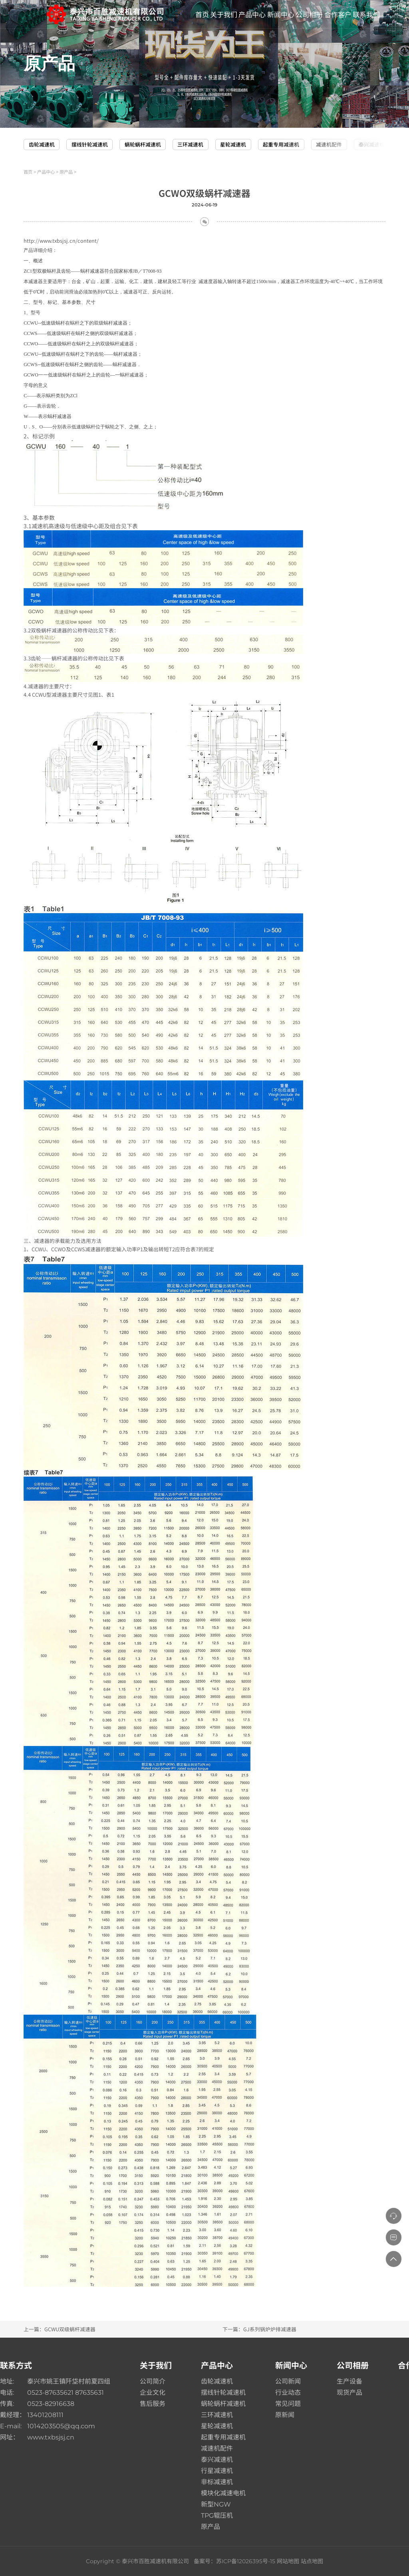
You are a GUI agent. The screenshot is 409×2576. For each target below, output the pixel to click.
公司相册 (353, 2365)
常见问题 (288, 2404)
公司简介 (152, 2381)
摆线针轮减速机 (89, 144)
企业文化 (152, 2392)
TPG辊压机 (217, 2515)
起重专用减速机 (281, 144)
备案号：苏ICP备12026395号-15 (234, 2561)
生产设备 (349, 2381)
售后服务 (152, 2404)
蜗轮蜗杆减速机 (143, 144)
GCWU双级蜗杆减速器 (69, 2329)
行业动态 (288, 2392)
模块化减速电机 (223, 2493)
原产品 (66, 171)
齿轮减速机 (42, 144)
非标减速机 (217, 2482)
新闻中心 (291, 2365)
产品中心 (46, 171)
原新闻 (284, 2415)
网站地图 (288, 2561)
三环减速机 (190, 144)
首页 (28, 171)
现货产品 (349, 2392)
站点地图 (312, 2561)
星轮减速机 (233, 144)
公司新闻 (288, 2381)
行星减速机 (217, 2471)
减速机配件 (329, 144)
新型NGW (216, 2504)
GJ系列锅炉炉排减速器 (269, 2329)
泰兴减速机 (372, 144)
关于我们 (156, 2365)
